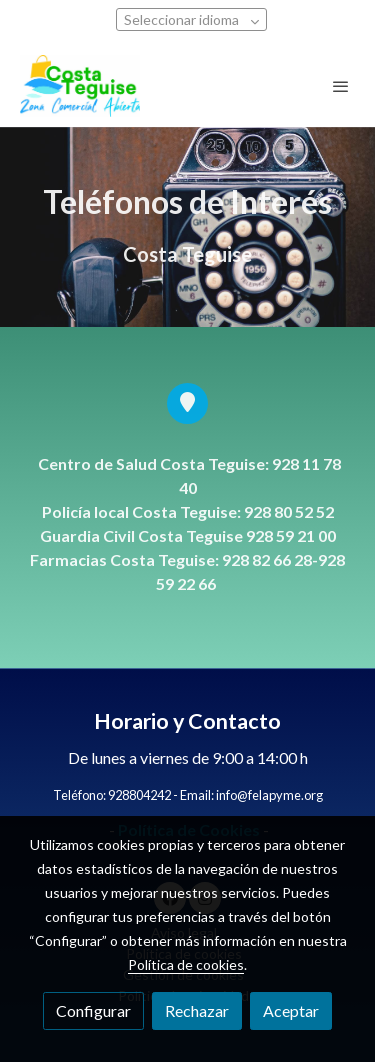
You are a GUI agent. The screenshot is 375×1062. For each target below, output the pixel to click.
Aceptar (291, 1010)
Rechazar (197, 1010)
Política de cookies (186, 964)
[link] (80, 86)
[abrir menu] (341, 86)
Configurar (93, 1010)
